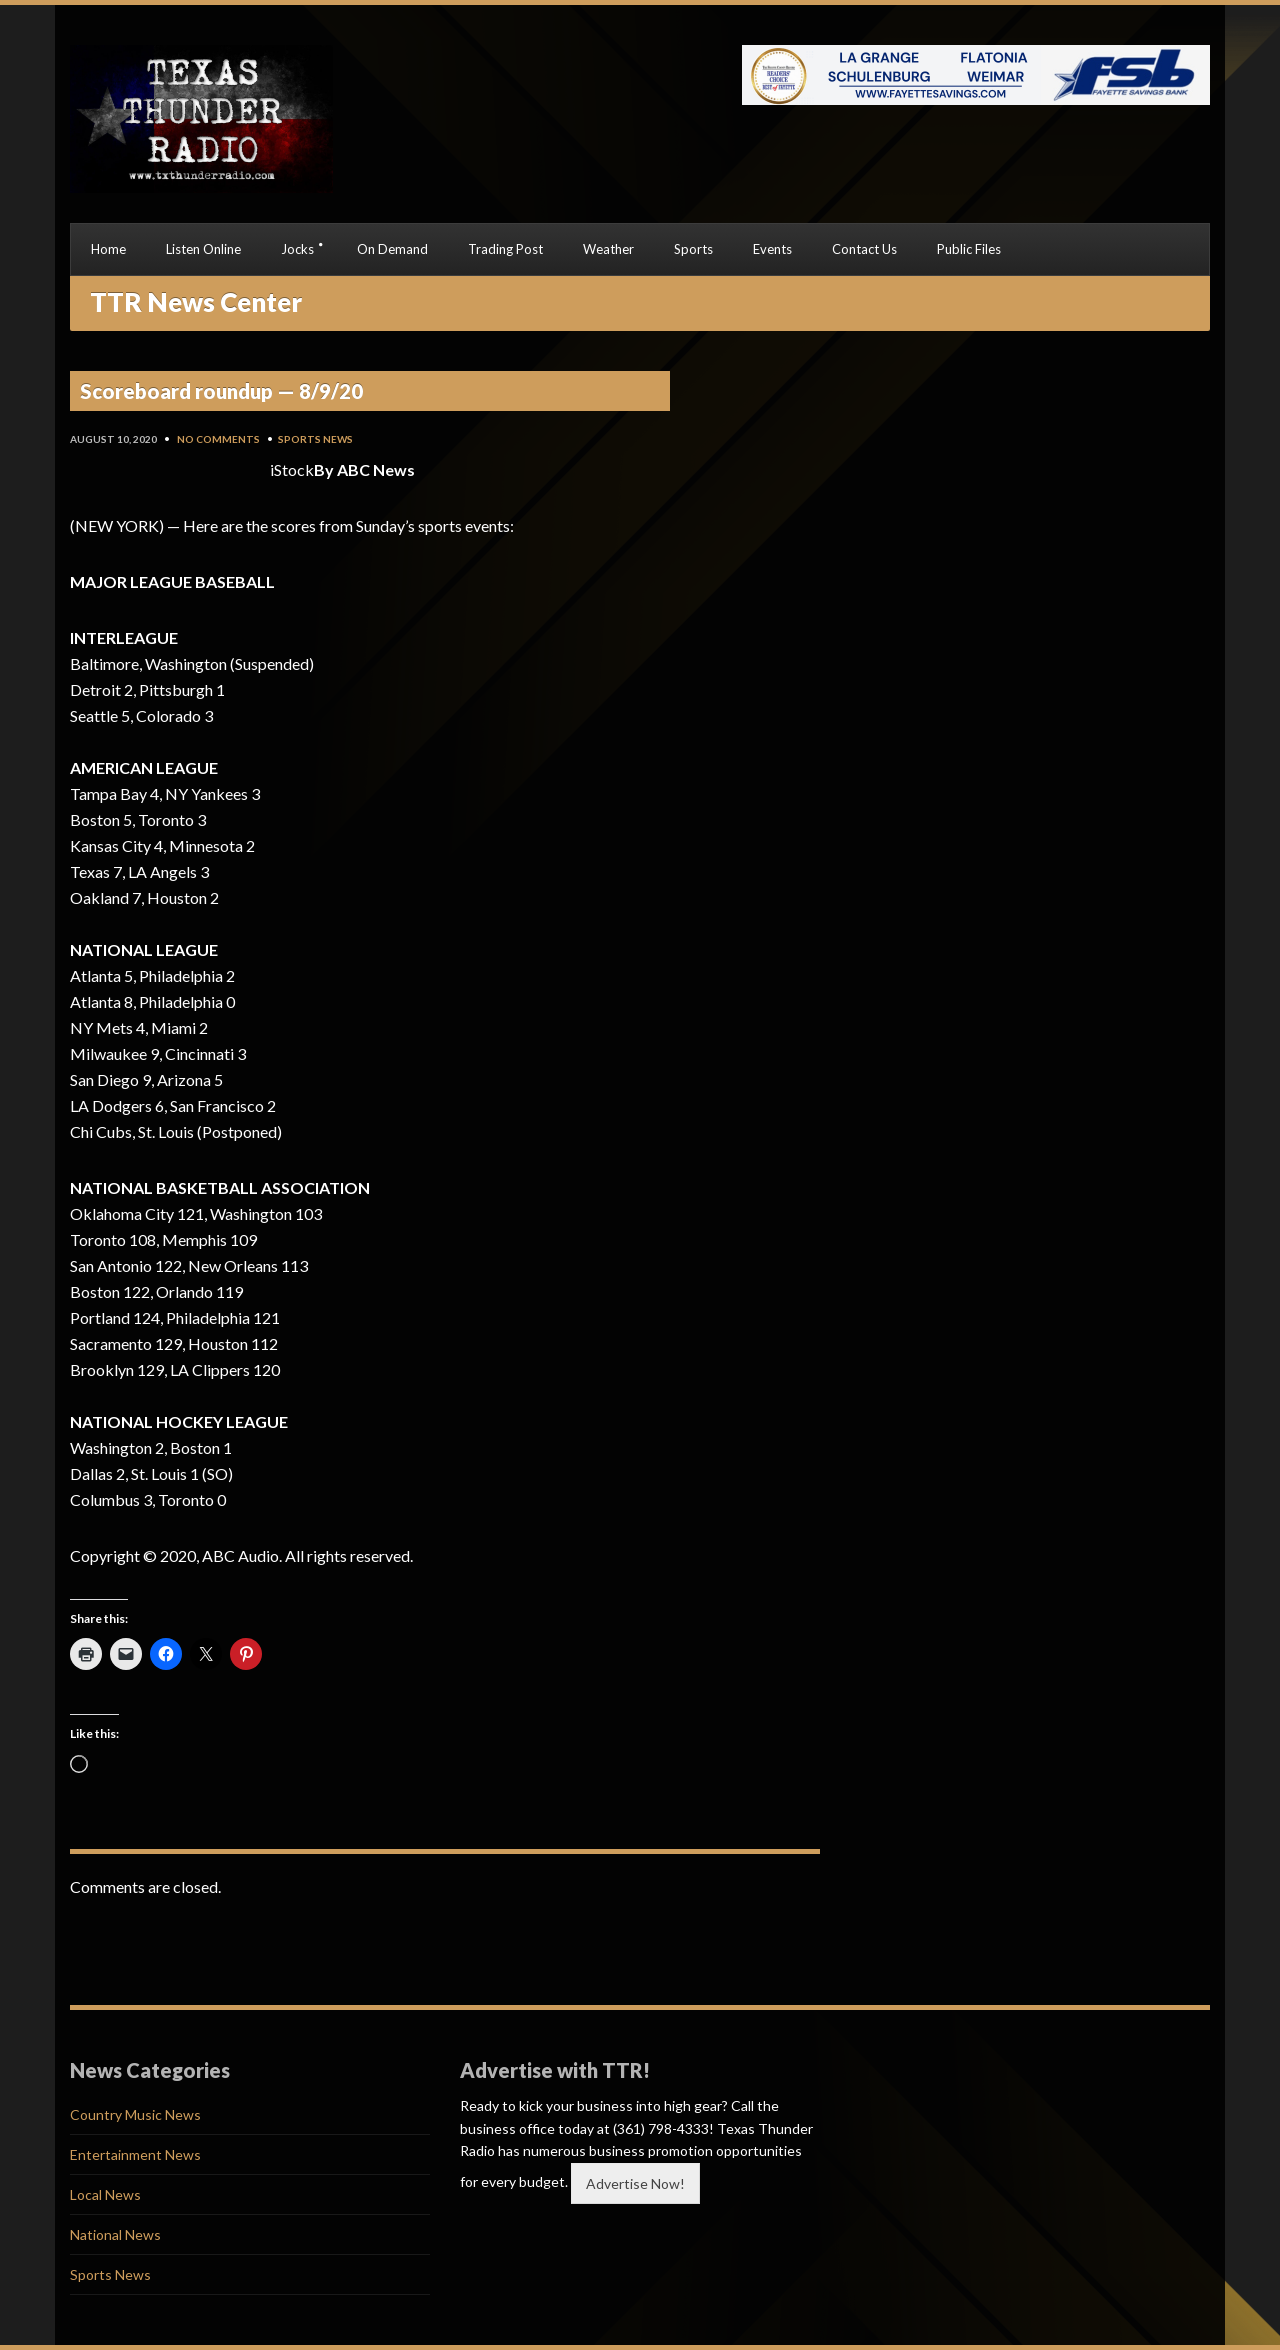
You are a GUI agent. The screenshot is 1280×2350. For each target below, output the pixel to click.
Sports (693, 249)
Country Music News (135, 2114)
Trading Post (505, 249)
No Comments (218, 439)
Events (772, 249)
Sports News (315, 439)
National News (115, 2234)
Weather (608, 249)
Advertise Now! (635, 2183)
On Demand (392, 249)
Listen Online (203, 249)
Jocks (297, 249)
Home (108, 249)
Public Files (969, 249)
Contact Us (864, 249)
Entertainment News (135, 2154)
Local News (105, 2194)
